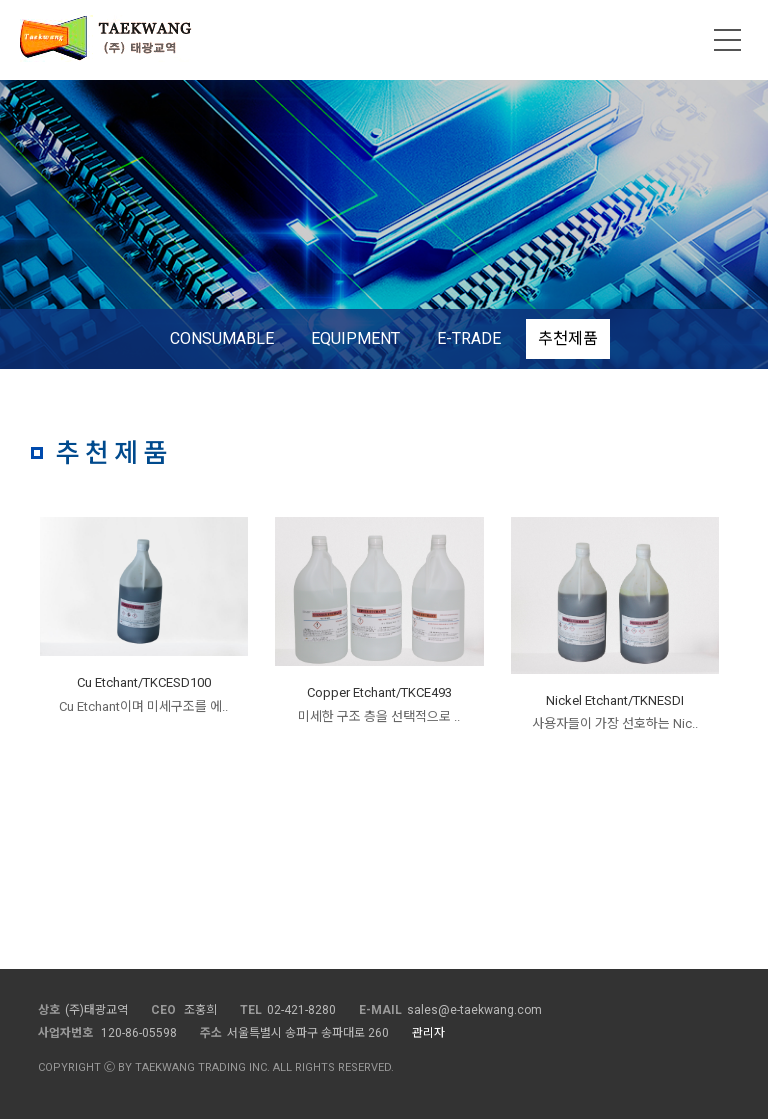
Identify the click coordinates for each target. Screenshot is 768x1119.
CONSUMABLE (222, 338)
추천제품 (568, 338)
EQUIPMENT (355, 338)
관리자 (428, 1033)
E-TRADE (469, 338)
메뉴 (728, 40)
